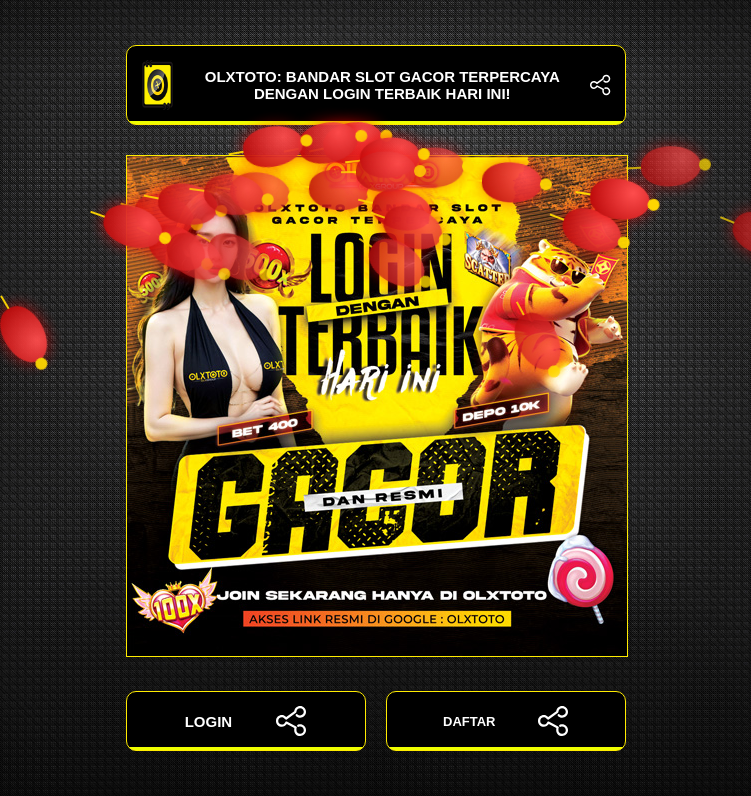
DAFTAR (505, 721)
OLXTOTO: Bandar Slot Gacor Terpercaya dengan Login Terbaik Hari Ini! (376, 85)
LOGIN (246, 721)
